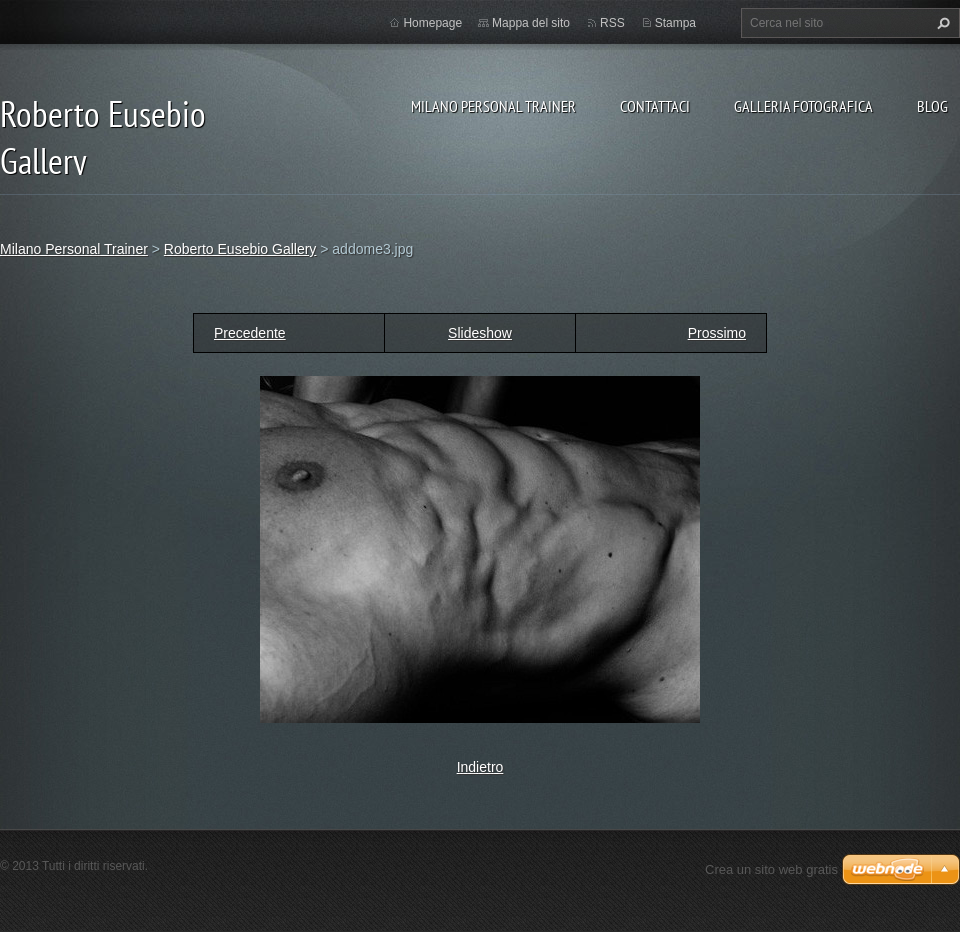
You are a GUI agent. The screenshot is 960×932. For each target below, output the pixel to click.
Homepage (432, 23)
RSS (612, 23)
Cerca (941, 23)
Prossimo (717, 333)
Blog (932, 106)
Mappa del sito (531, 23)
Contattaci (655, 106)
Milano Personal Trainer (493, 106)
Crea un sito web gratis (771, 869)
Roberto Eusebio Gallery (240, 249)
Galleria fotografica (803, 106)
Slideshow (480, 333)
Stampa (675, 23)
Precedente (250, 333)
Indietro (480, 767)
